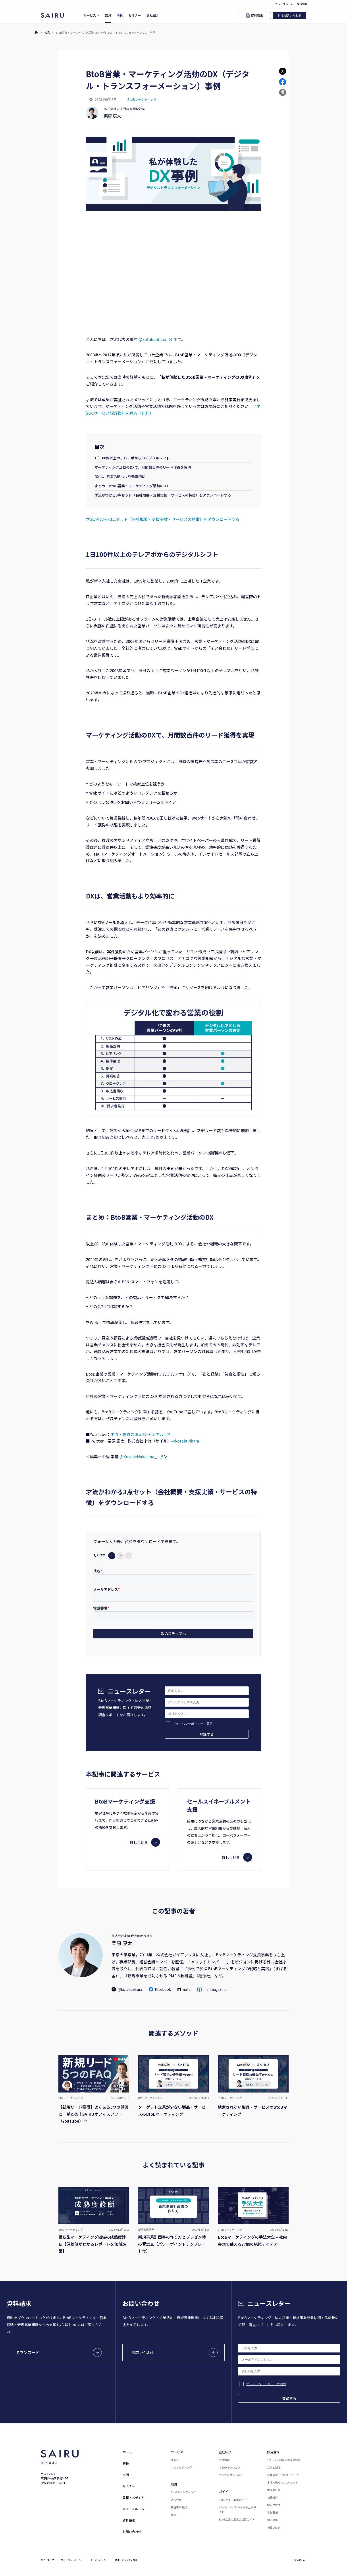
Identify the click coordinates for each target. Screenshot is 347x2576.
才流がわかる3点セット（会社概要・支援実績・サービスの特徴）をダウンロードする (162, 495)
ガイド (223, 2491)
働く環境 (272, 2520)
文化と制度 (273, 2467)
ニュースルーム (133, 2509)
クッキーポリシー (99, 2560)
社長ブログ (273, 2527)
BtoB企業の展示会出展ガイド (237, 2519)
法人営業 (176, 2499)
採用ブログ (273, 2505)
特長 (126, 2463)
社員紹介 (272, 2497)
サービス (177, 2452)
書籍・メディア (133, 2497)
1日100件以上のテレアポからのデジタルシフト (132, 458)
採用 (173, 2515)
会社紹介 (225, 2452)
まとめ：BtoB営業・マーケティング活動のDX (131, 485)
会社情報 (224, 2460)
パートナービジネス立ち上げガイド (237, 2509)
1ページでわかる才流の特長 (284, 2460)
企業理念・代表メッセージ (283, 2475)
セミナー (129, 2486)
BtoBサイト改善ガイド (233, 2499)
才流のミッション (229, 2467)
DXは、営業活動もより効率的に (119, 476)
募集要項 (272, 2512)
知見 (47, 32)
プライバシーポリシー (72, 2560)
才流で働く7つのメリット (282, 2482)
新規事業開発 (179, 2507)
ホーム (127, 2452)
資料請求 (129, 2520)
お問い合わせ (132, 2531)
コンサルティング (181, 2467)
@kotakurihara (152, 339)
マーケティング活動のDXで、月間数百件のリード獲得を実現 (142, 467)
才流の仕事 (273, 2490)
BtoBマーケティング (141, 99)
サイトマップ (47, 2560)
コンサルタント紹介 (231, 2475)
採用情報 (273, 2452)
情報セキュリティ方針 (126, 2560)
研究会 (175, 2460)
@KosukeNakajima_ (138, 1456)
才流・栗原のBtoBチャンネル (137, 1434)
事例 (126, 2475)
